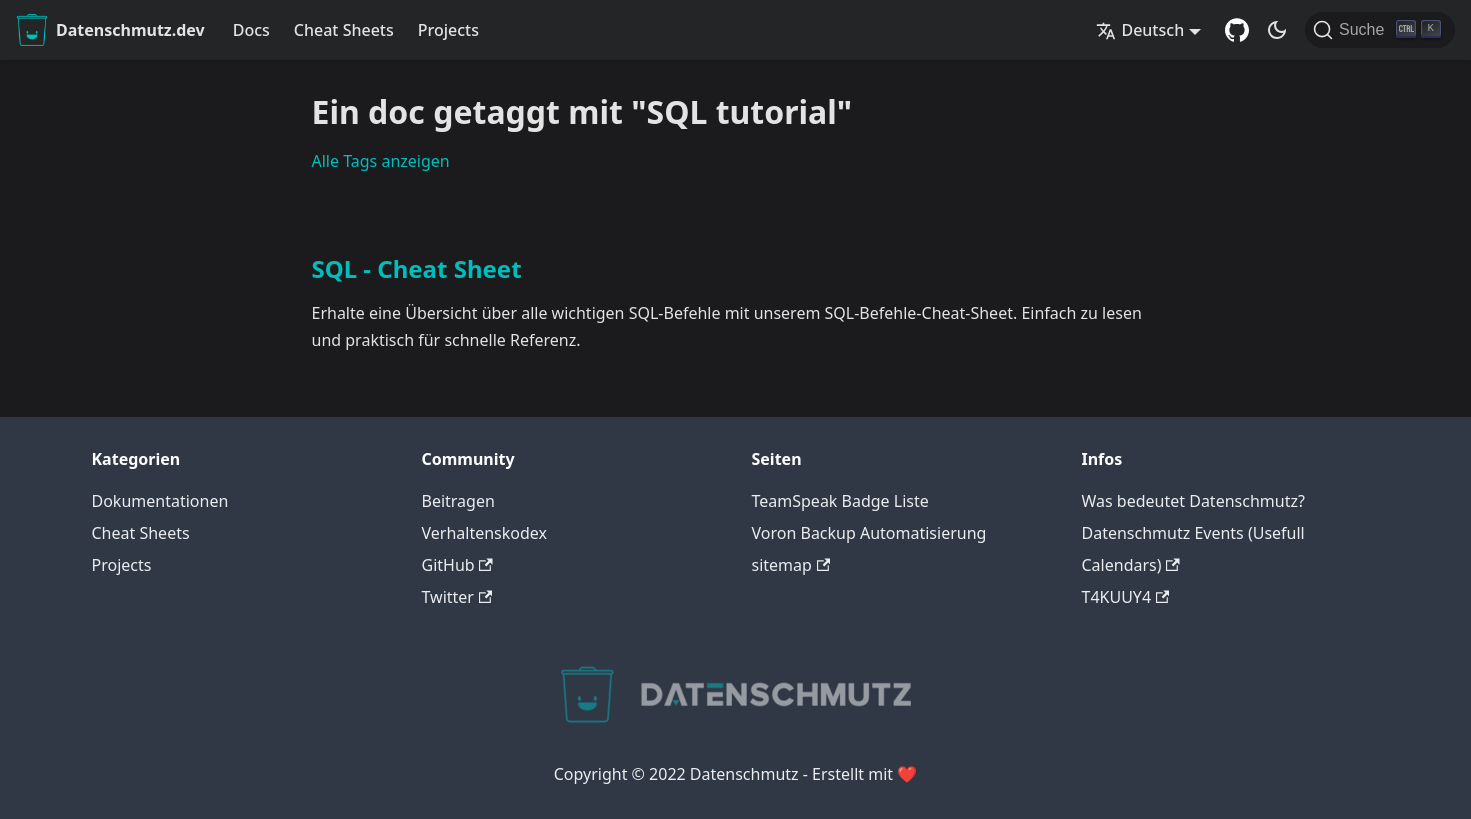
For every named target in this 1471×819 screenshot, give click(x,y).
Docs (251, 30)
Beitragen (458, 501)
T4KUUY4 (1126, 597)
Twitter (457, 597)
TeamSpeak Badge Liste (840, 501)
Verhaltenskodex (485, 533)
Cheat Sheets (344, 30)
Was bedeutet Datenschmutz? (1193, 501)
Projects (448, 30)
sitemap (791, 565)
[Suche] (1380, 30)
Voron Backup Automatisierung (869, 533)
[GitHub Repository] (1237, 30)
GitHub (457, 565)
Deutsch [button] (1140, 30)
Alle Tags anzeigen (381, 161)
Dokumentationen (160, 501)
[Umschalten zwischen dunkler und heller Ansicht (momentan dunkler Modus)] (1277, 30)
